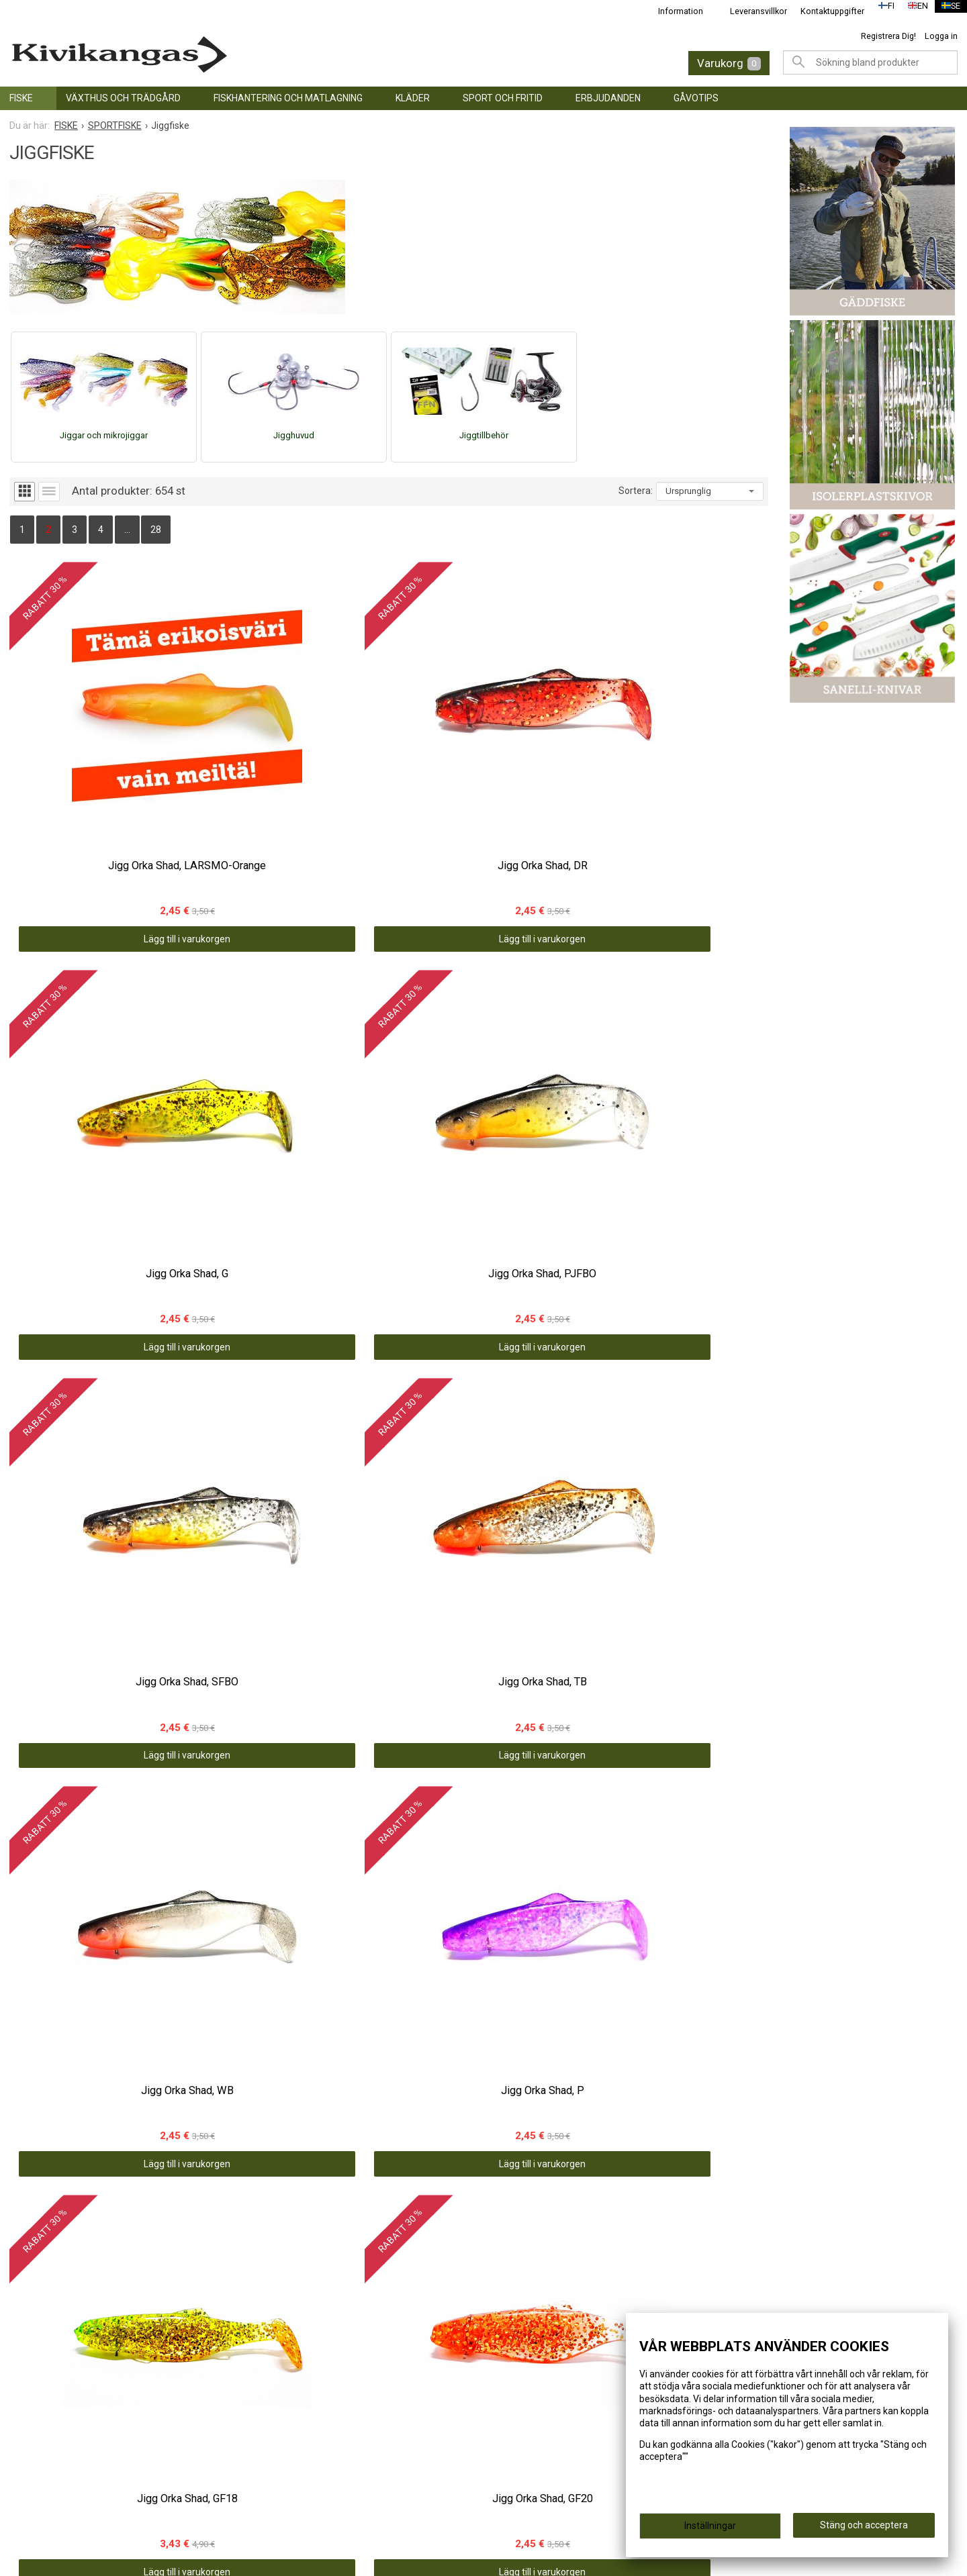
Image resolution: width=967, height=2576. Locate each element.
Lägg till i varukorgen (104, 798)
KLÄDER (413, 98)
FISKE (21, 98)
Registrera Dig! (888, 36)
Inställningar (710, 2530)
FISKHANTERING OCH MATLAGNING (288, 98)
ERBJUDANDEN (608, 98)
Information (671, 11)
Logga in (941, 36)
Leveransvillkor (749, 11)
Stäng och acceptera (864, 2529)
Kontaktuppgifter (824, 11)
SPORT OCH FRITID (503, 98)
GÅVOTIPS (696, 98)
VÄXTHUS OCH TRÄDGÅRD (123, 98)
